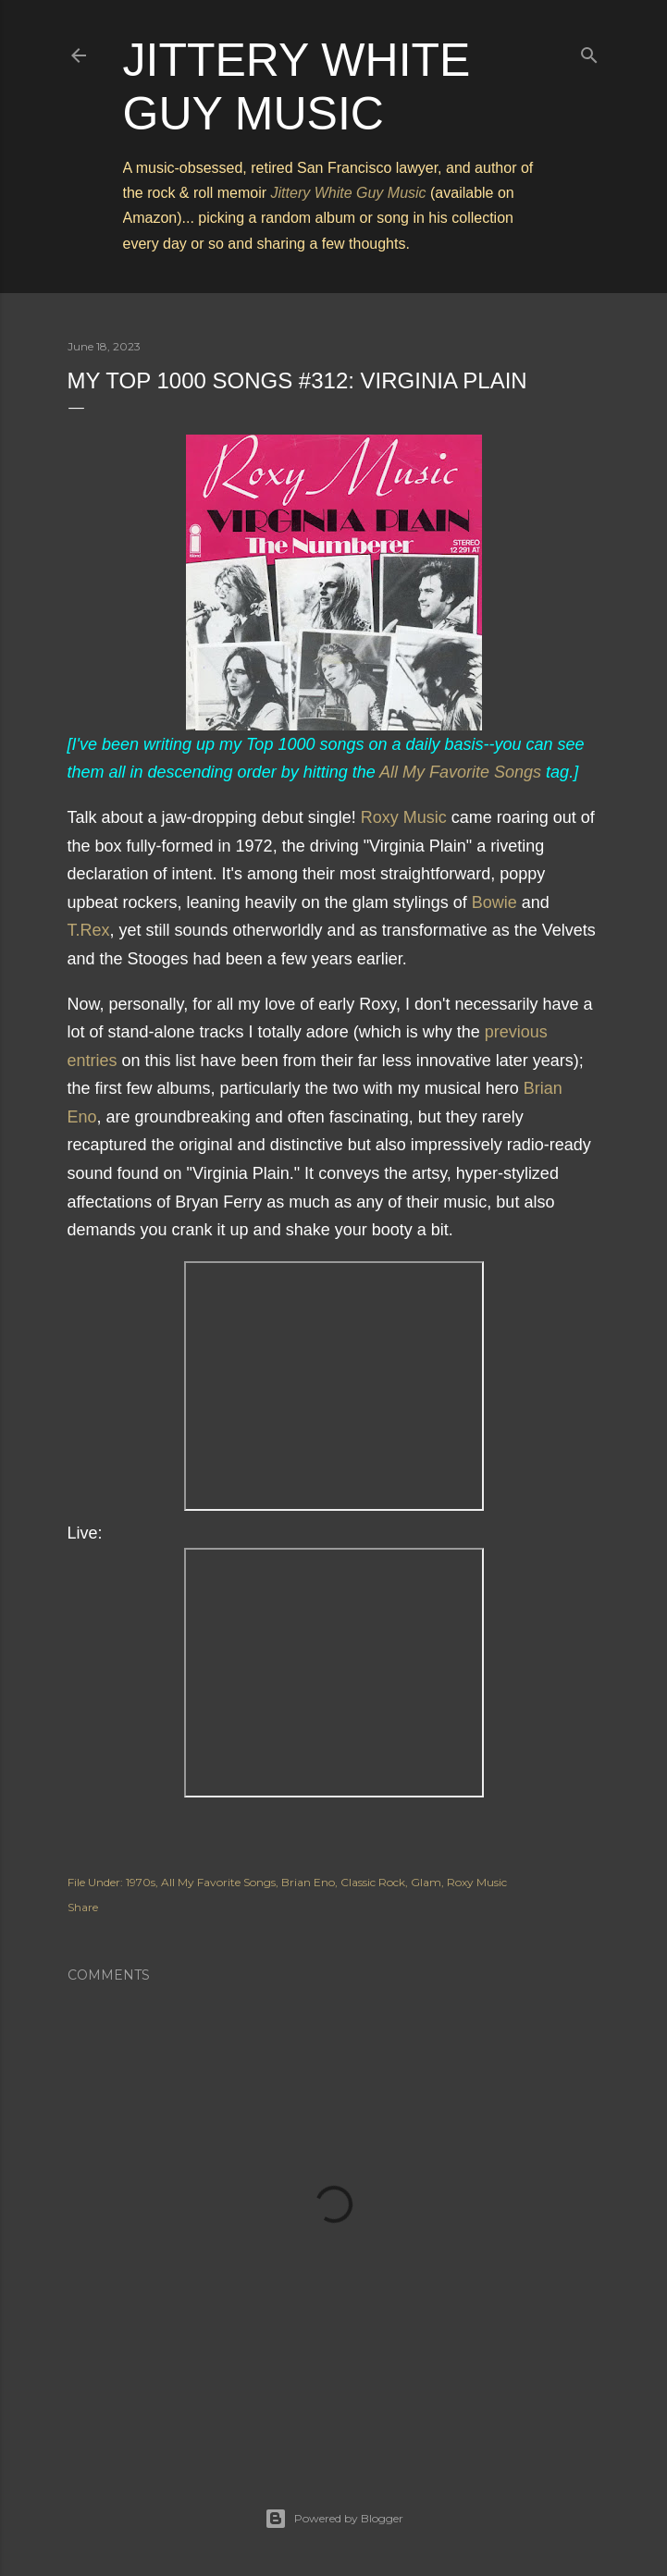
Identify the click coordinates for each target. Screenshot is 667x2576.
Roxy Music (404, 817)
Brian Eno (308, 1882)
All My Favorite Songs (460, 772)
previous (516, 1032)
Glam (426, 1882)
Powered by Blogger (334, 2519)
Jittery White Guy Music (348, 193)
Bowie (494, 902)
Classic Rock (372, 1882)
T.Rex (89, 930)
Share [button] (83, 1907)
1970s (140, 1882)
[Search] (589, 51)
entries (92, 1060)
